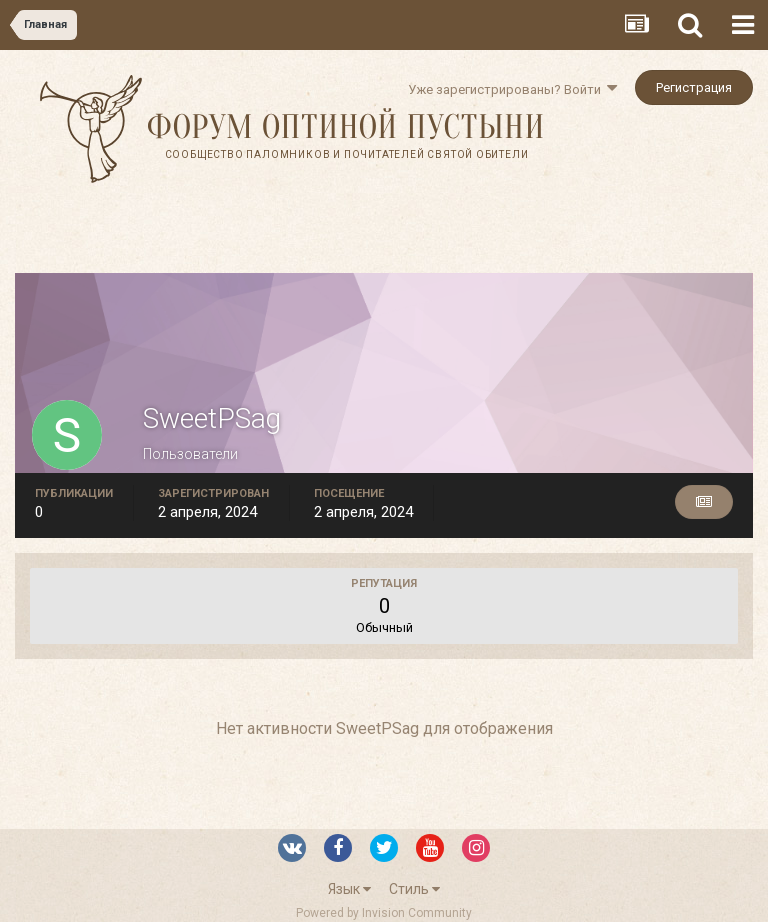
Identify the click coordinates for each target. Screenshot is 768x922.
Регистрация (694, 87)
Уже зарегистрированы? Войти (512, 89)
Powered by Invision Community (384, 913)
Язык (349, 889)
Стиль (414, 889)
